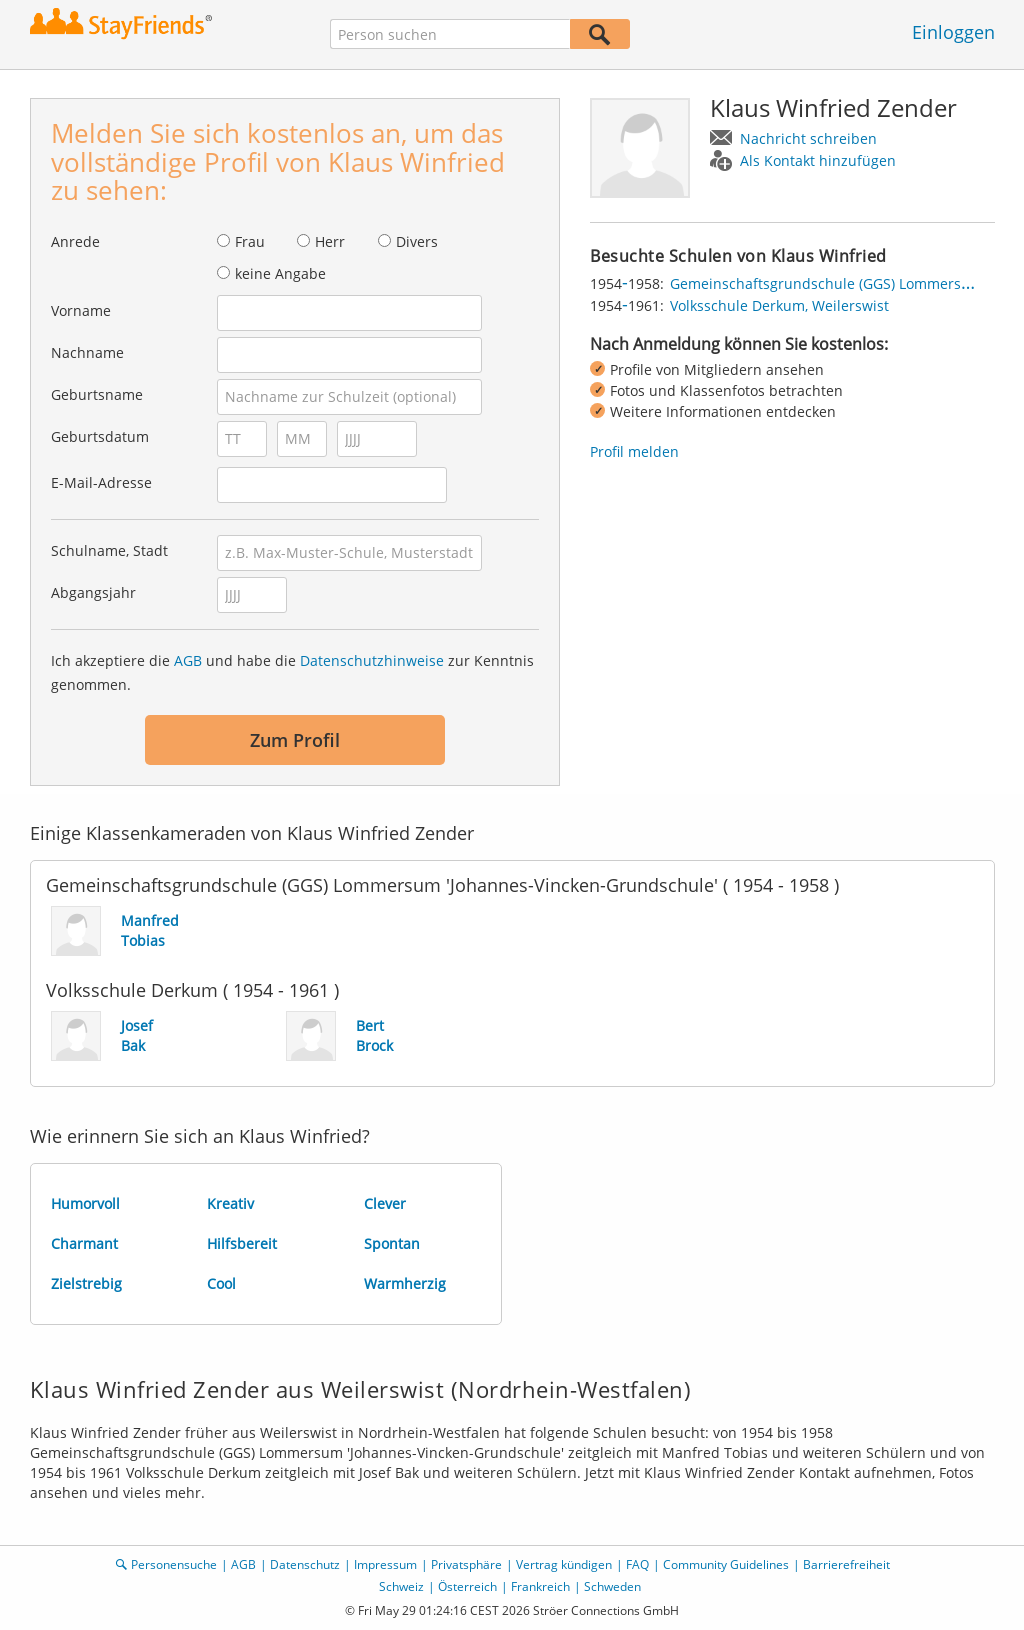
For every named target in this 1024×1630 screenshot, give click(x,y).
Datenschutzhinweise (372, 660)
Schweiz (401, 1586)
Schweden (612, 1586)
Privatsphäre (466, 1564)
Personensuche (174, 1564)
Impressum (385, 1564)
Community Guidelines (726, 1564)
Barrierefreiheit (846, 1564)
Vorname (81, 310)
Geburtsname (97, 394)
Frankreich (540, 1586)
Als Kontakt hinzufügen (818, 160)
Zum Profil (295, 740)
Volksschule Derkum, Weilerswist (779, 305)
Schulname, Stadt (109, 550)
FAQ (637, 1564)
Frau (250, 241)
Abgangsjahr (93, 592)
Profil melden (634, 451)
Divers (417, 241)
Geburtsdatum (100, 436)
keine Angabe (280, 273)
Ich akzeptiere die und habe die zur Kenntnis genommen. (292, 672)
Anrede (75, 241)
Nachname (87, 352)
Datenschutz (305, 1564)
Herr (330, 241)
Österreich (467, 1586)
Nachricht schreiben (808, 138)
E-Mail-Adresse (101, 482)
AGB (188, 660)
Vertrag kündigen (564, 1564)
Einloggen (953, 32)
